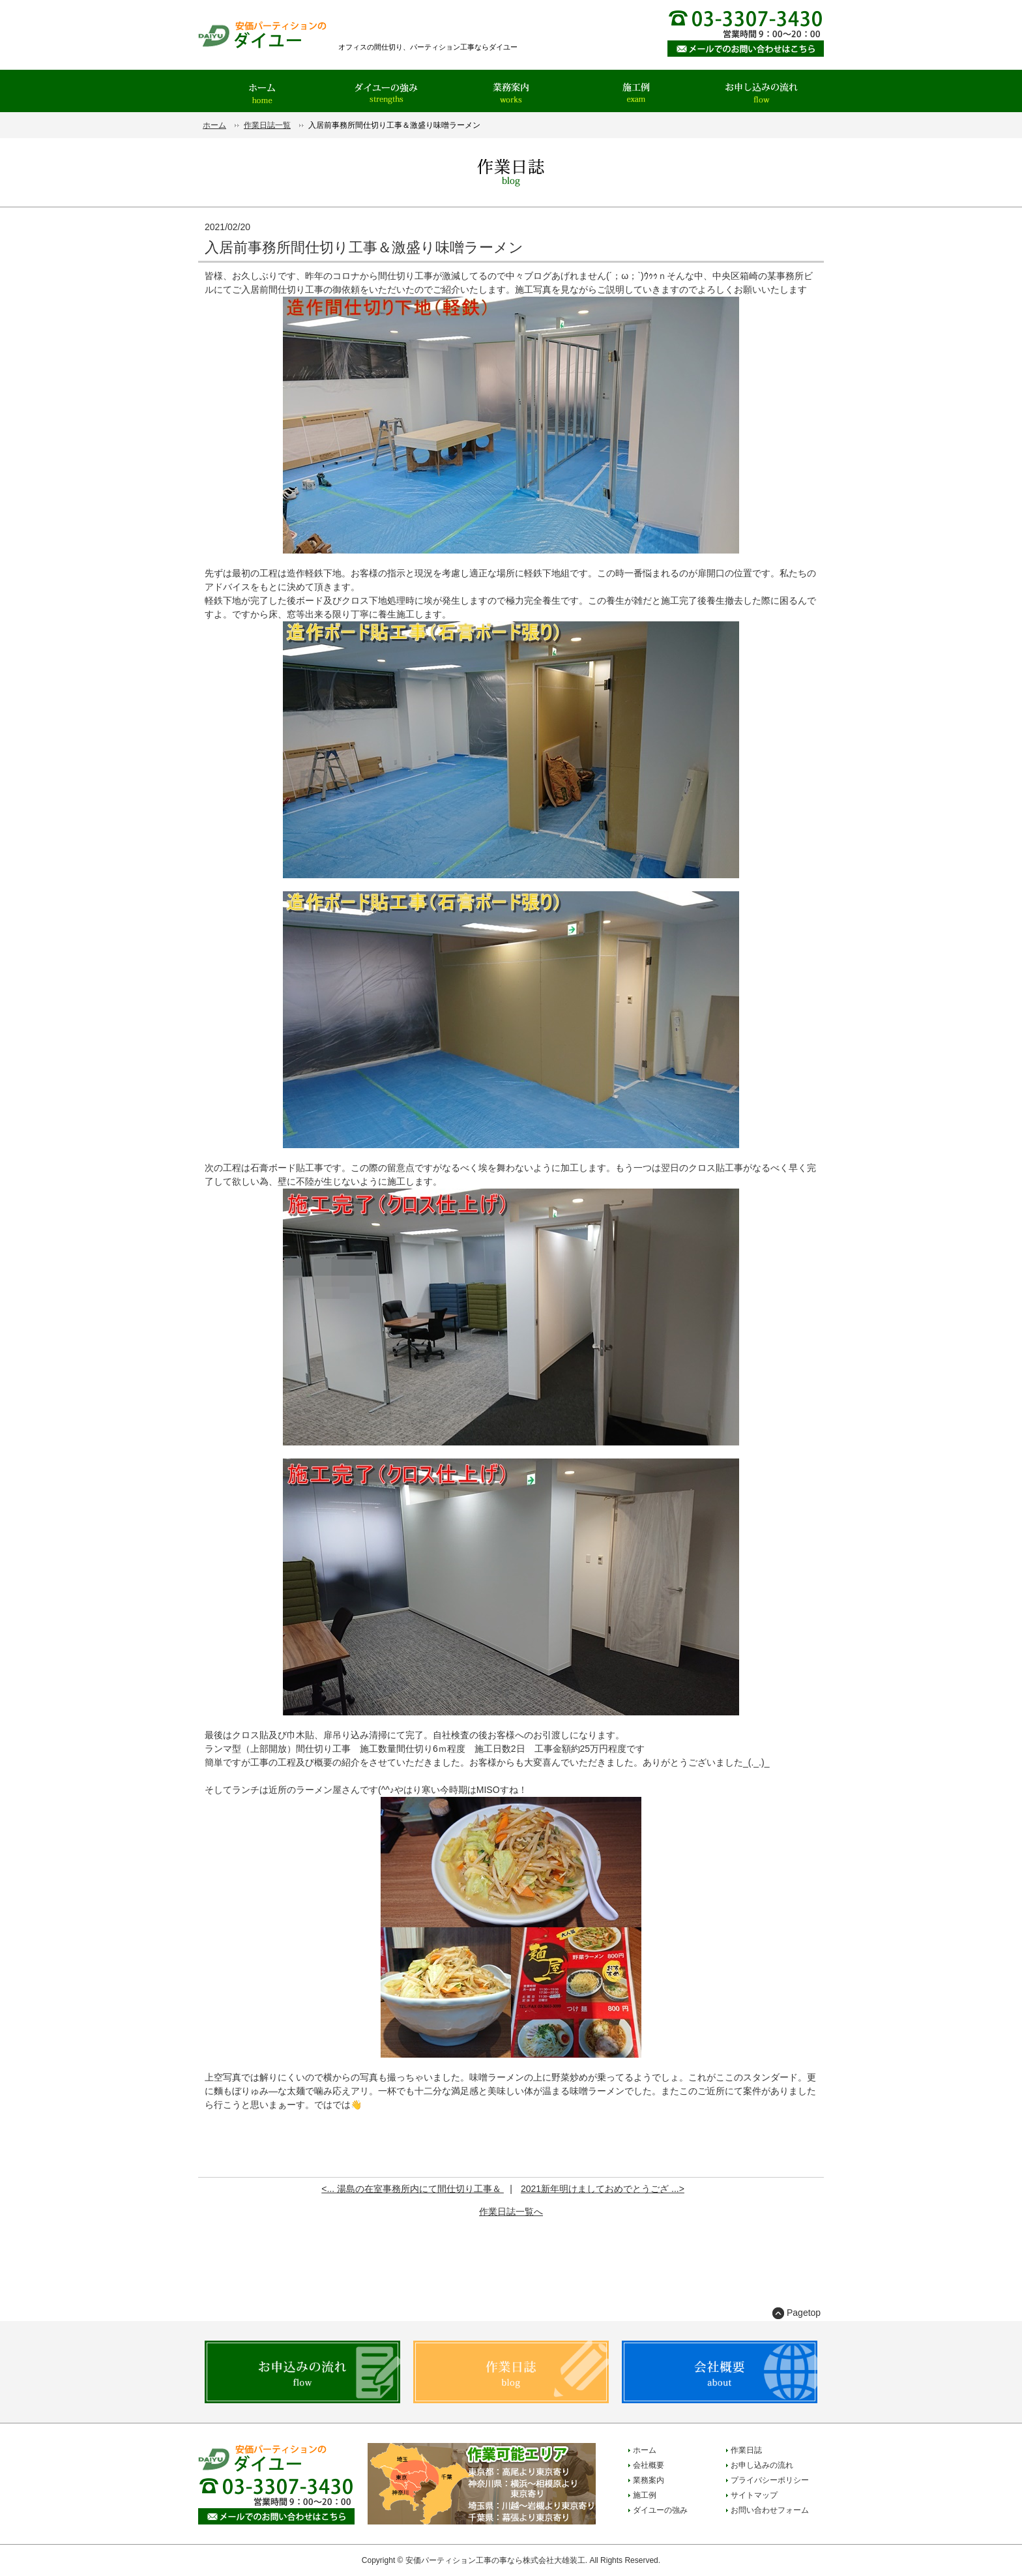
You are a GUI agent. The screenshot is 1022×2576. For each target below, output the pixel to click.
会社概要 (648, 2465)
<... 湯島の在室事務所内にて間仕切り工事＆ (412, 2189)
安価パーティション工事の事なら (464, 2560)
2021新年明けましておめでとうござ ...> (602, 2189)
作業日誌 (746, 2450)
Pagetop (804, 2312)
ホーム (214, 125)
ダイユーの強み (660, 2510)
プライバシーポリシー (770, 2480)
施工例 (644, 2495)
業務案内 (648, 2480)
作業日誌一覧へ (511, 2211)
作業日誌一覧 (267, 125)
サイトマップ (754, 2495)
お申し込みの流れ (762, 2465)
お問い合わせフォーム (770, 2510)
